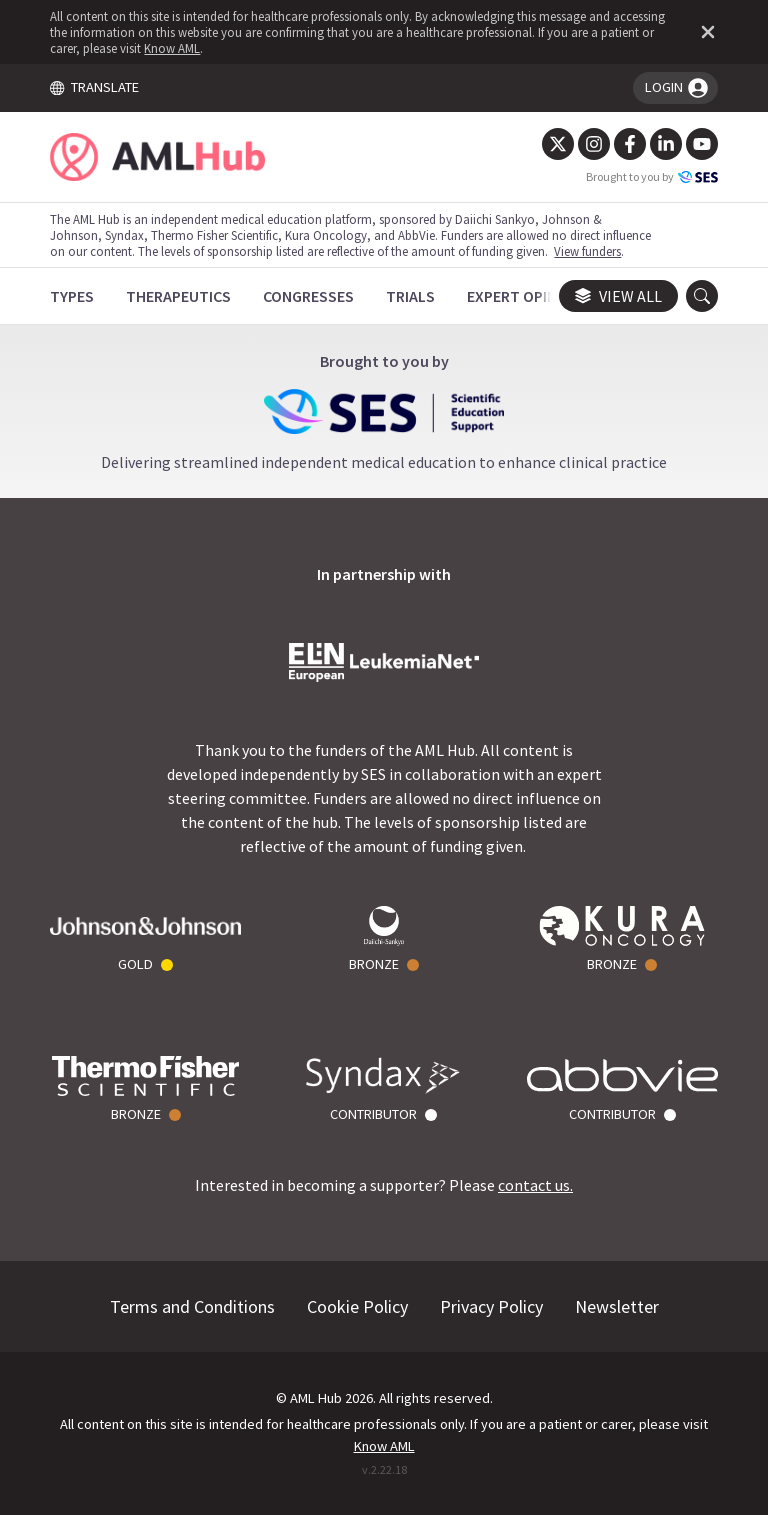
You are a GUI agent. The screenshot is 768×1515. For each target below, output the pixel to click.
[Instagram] (594, 144)
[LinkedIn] (666, 144)
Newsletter (617, 1306)
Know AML (172, 48)
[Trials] (410, 296)
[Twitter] (558, 144)
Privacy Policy (491, 1306)
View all (618, 296)
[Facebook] (630, 144)
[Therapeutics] (178, 296)
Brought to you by (652, 177)
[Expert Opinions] (529, 296)
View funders (587, 251)
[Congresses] (308, 296)
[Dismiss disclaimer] (704, 32)
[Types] (72, 296)
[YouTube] (702, 144)
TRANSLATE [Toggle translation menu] (94, 87)
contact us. (535, 1185)
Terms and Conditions (192, 1306)
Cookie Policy (357, 1306)
